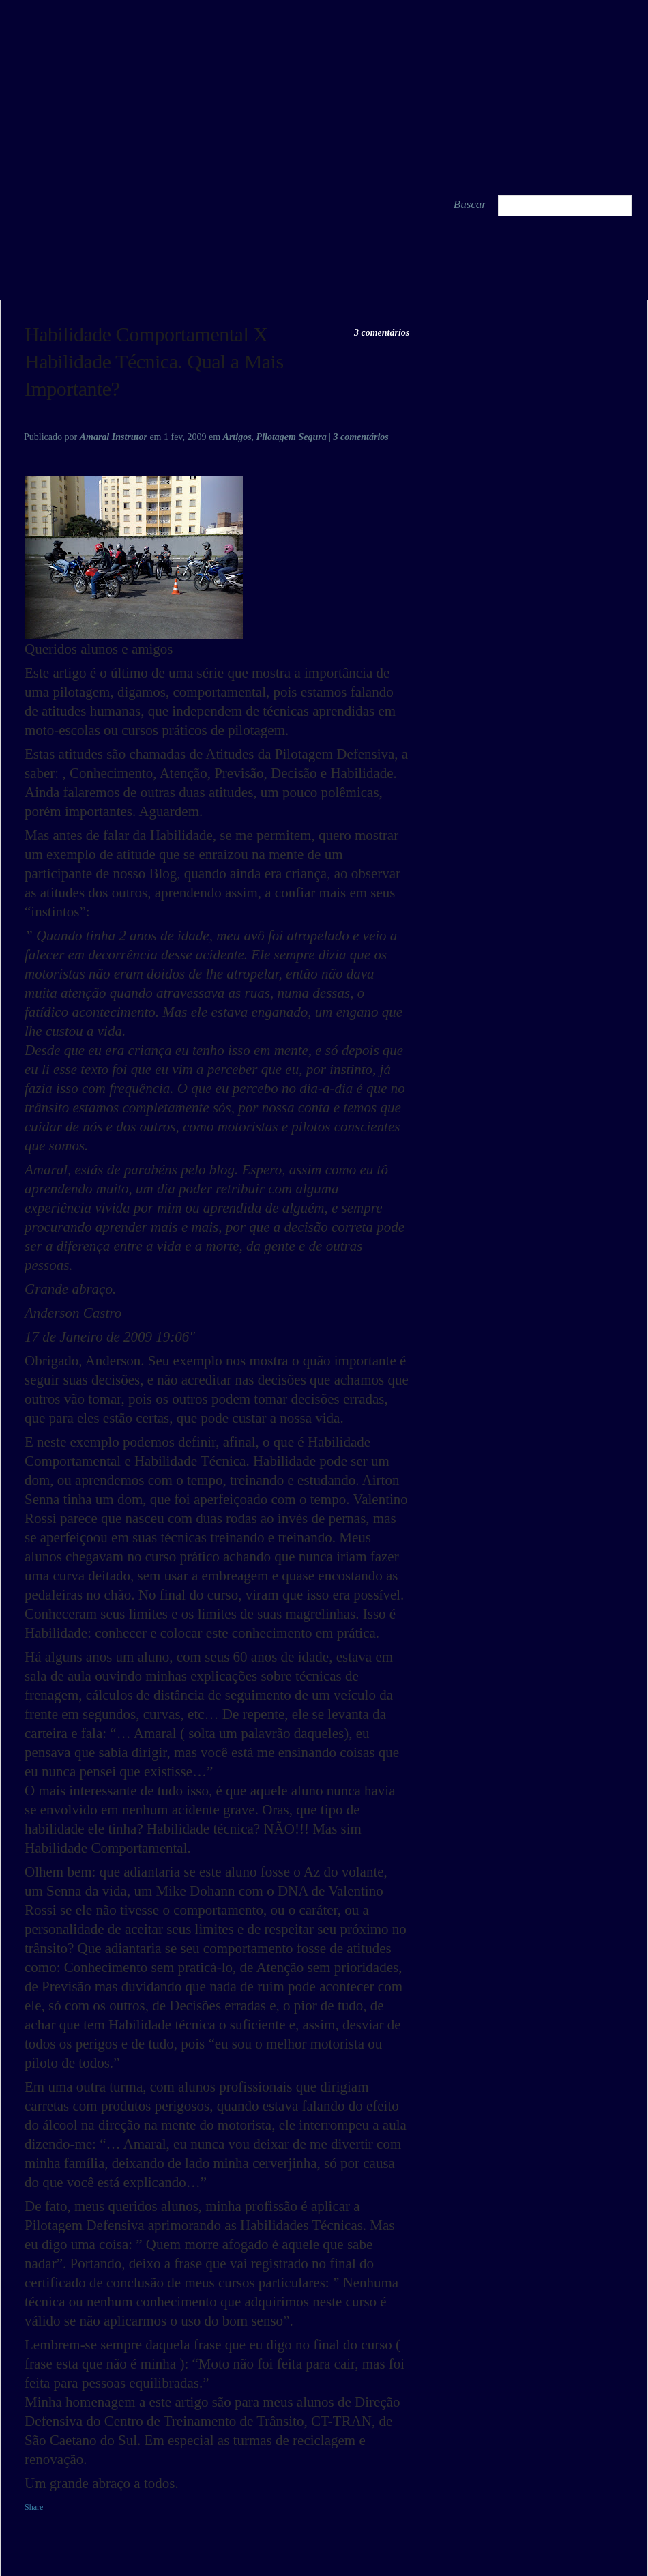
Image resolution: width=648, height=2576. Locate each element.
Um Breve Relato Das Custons (595, 284)
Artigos (237, 437)
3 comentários (381, 333)
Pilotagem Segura (291, 437)
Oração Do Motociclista (65, 284)
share (178, 283)
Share (34, 2507)
